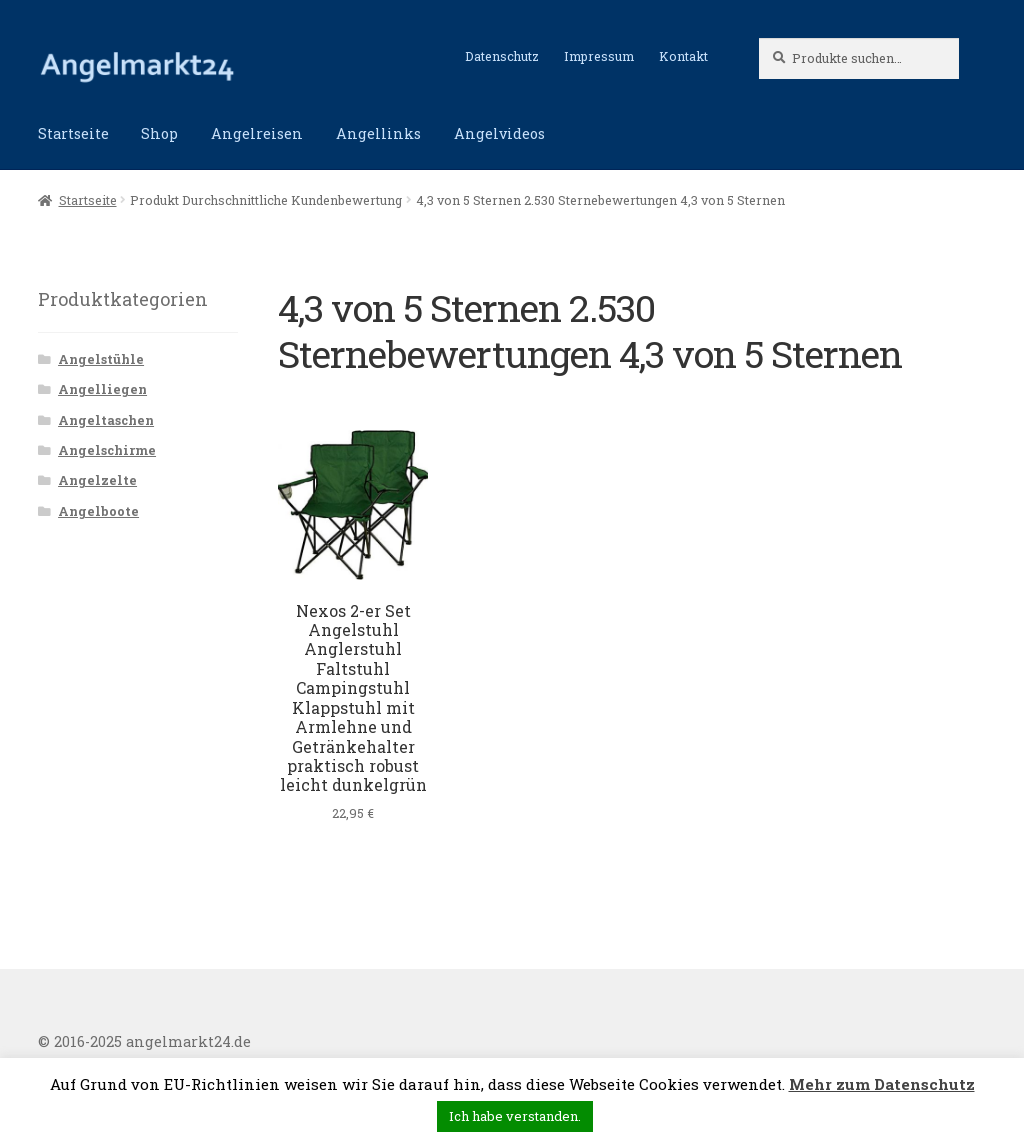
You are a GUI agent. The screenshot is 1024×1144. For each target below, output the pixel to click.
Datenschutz (502, 56)
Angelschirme (107, 450)
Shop (159, 133)
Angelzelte (97, 480)
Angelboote (98, 511)
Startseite (73, 133)
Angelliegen (102, 389)
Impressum (599, 56)
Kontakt (683, 56)
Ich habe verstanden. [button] (515, 1116)
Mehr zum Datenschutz (882, 1084)
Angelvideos (499, 133)
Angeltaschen (106, 420)
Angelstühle (101, 359)
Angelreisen (257, 133)
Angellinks (378, 133)
